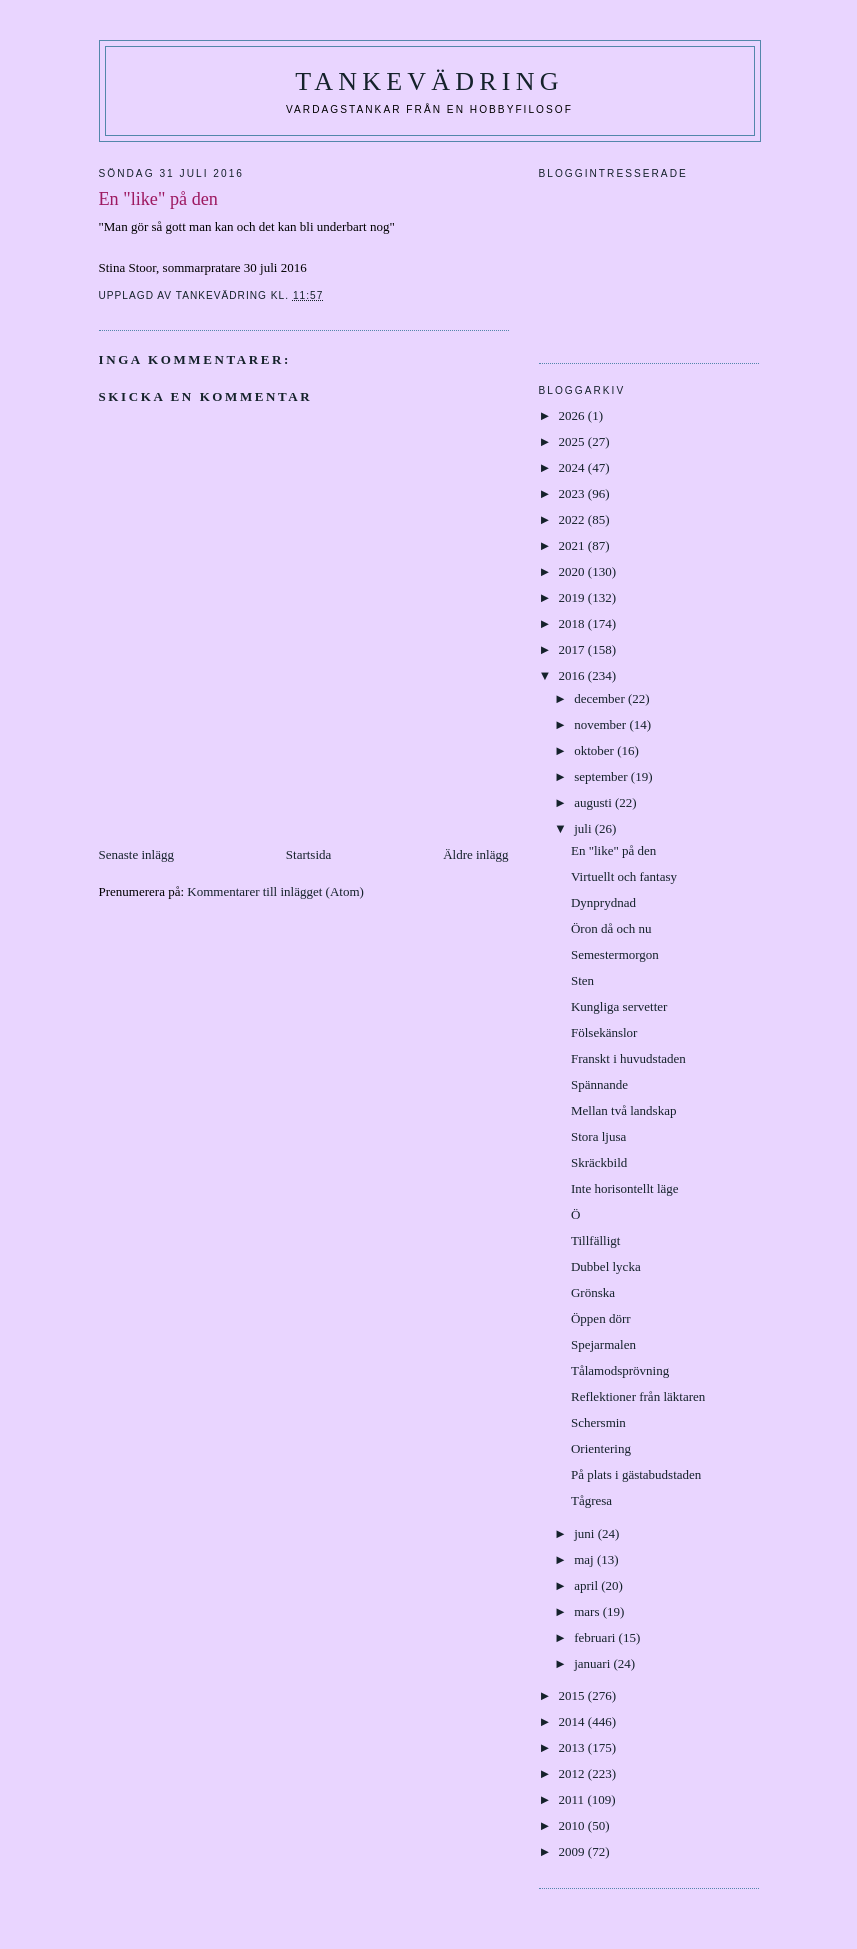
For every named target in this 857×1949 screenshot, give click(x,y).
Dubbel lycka (606, 1266)
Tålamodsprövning (620, 1370)
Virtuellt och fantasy (624, 876)
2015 (573, 1695)
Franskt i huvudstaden (628, 1058)
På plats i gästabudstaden (636, 1474)
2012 (573, 1773)
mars (588, 1611)
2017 (573, 649)
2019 (573, 597)
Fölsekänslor (604, 1032)
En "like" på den (613, 850)
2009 (573, 1851)
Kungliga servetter (619, 1006)
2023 (573, 493)
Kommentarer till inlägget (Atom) (275, 891)
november (601, 724)
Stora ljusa (598, 1136)
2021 (573, 545)
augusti (594, 802)
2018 (573, 623)
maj (585, 1559)
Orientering (601, 1448)
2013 (573, 1747)
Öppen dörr (601, 1318)
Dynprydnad (603, 902)
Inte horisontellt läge (625, 1188)
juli (584, 828)
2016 (573, 675)
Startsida (309, 854)
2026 (573, 415)
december (601, 698)
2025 (573, 441)
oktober (595, 750)
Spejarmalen (603, 1344)
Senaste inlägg (136, 854)
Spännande (599, 1084)
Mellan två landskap (623, 1110)
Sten (582, 980)
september (602, 776)
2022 (573, 519)
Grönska (593, 1292)
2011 (573, 1799)
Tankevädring (429, 81)
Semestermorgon (615, 954)
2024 (573, 467)
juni (585, 1533)
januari (593, 1663)
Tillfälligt (595, 1240)
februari (596, 1637)
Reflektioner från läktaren (638, 1396)
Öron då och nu (611, 928)
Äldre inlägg (475, 854)
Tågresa (591, 1500)
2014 (573, 1721)
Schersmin (598, 1422)
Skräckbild (599, 1162)
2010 (573, 1825)
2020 (573, 571)
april (587, 1585)
